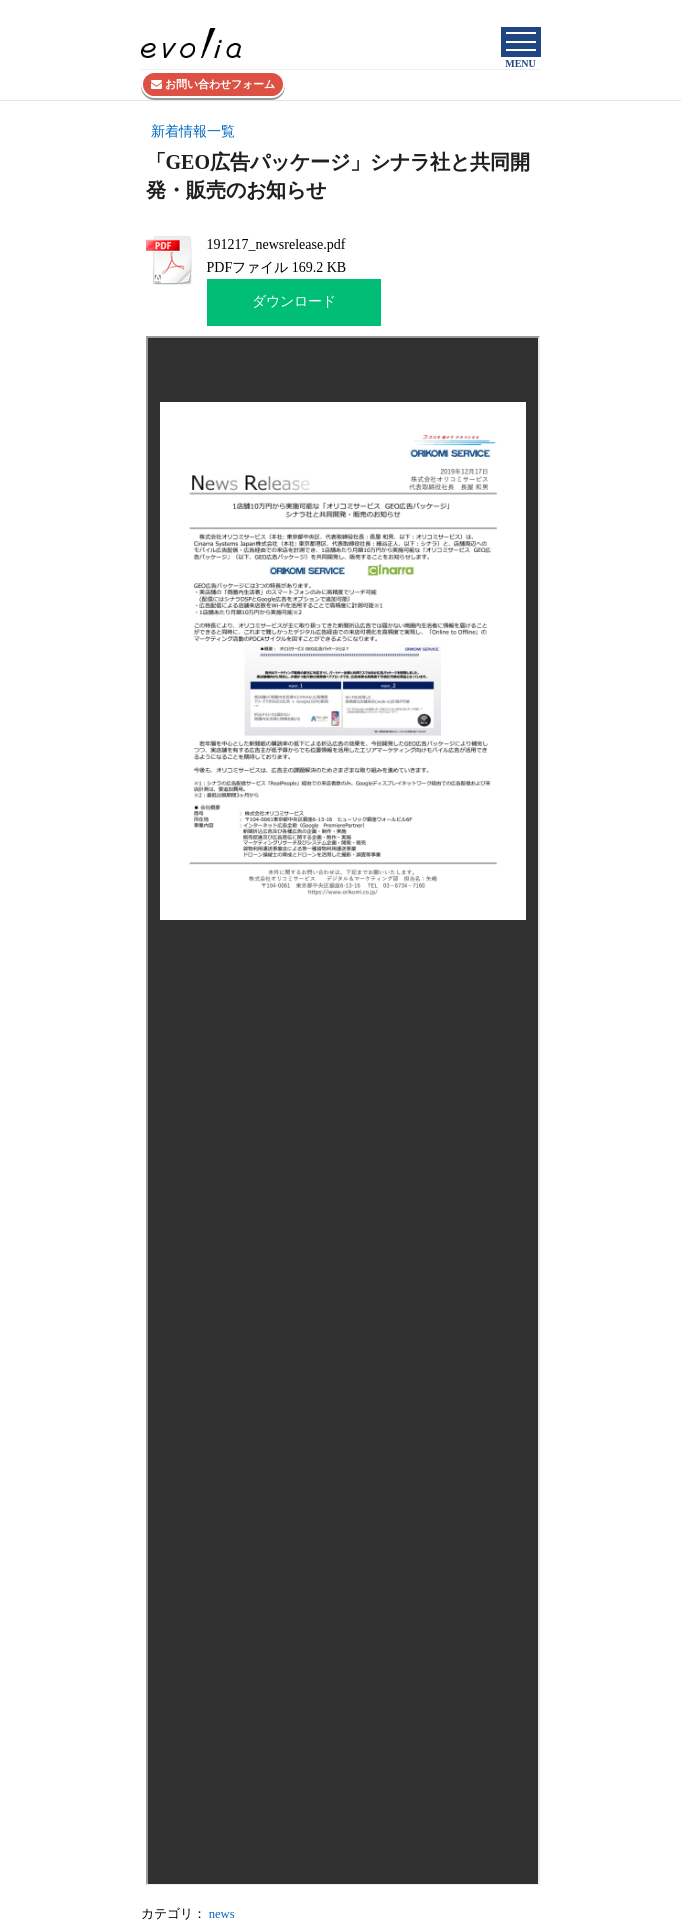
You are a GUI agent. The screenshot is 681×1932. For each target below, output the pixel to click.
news (222, 1914)
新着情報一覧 (193, 131)
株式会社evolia (505, 13)
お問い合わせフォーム (213, 84)
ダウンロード (294, 301)
